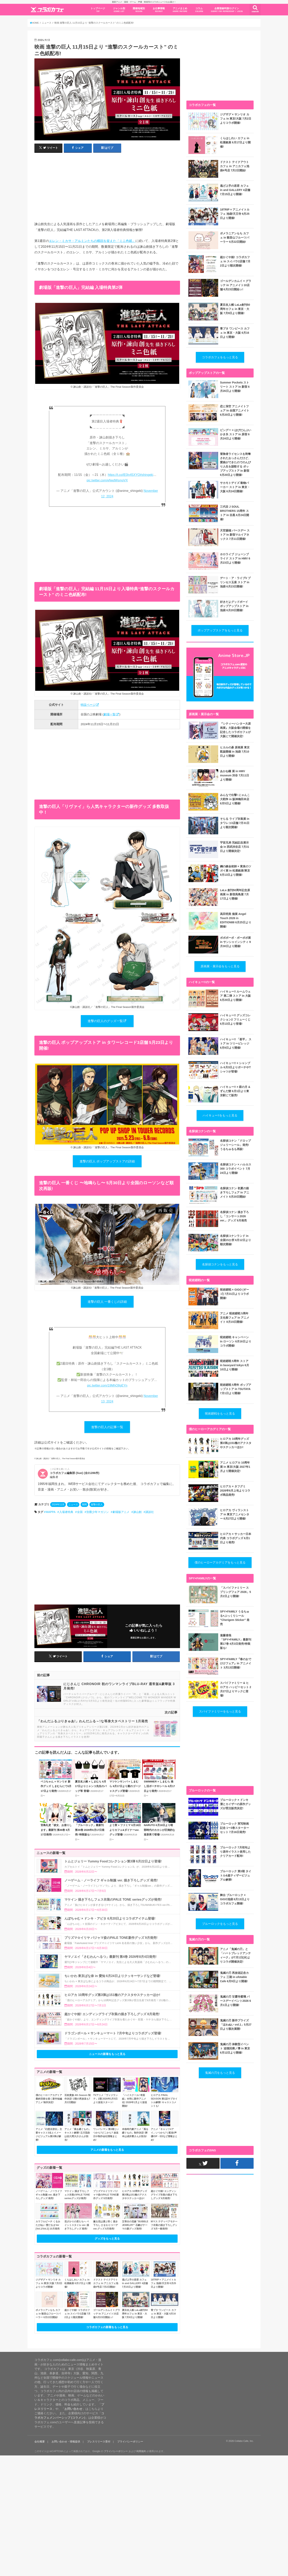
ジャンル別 (119, 10)
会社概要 (39, 2441)
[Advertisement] (68, 185)
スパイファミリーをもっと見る (220, 1711)
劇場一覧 (110, 714)
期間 (84, 1504)
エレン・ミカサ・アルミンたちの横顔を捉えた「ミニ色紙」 (92, 241)
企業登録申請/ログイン (227, 10)
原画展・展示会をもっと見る (220, 966)
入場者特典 (66, 1512)
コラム (199, 10)
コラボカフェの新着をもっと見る (107, 2327)
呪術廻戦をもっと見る (220, 1413)
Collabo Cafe (47, 9)
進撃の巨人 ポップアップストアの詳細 (107, 1161)
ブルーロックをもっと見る (220, 1923)
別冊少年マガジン (97, 1512)
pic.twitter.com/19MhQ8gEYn (107, 1385)
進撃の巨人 (97, 1504)
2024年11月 (58, 1504)
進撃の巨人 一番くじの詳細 (107, 1301)
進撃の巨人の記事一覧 (107, 1427)
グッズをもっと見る (107, 2238)
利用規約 (141, 2451)
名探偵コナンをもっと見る (220, 1264)
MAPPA (50, 1512)
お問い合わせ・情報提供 (66, 2441)
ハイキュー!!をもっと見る (220, 1115)
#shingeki (146, 474)
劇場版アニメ (121, 1512)
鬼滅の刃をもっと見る (220, 2072)
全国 (80, 1512)
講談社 (149, 1512)
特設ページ (88, 704)
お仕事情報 (159, 10)
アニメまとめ (180, 10)
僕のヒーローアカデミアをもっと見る (220, 1562)
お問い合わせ (73, 2408)
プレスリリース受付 (98, 2441)
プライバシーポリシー (130, 2441)
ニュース (73, 1504)
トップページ (98, 10)
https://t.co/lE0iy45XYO (124, 474)
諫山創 (137, 1512)
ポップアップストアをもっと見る (220, 630)
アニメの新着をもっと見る (107, 2149)
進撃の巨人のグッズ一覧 (105, 1021)
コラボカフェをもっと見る (220, 357)
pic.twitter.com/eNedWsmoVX (107, 480)
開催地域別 (139, 10)
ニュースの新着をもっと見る (107, 2054)
